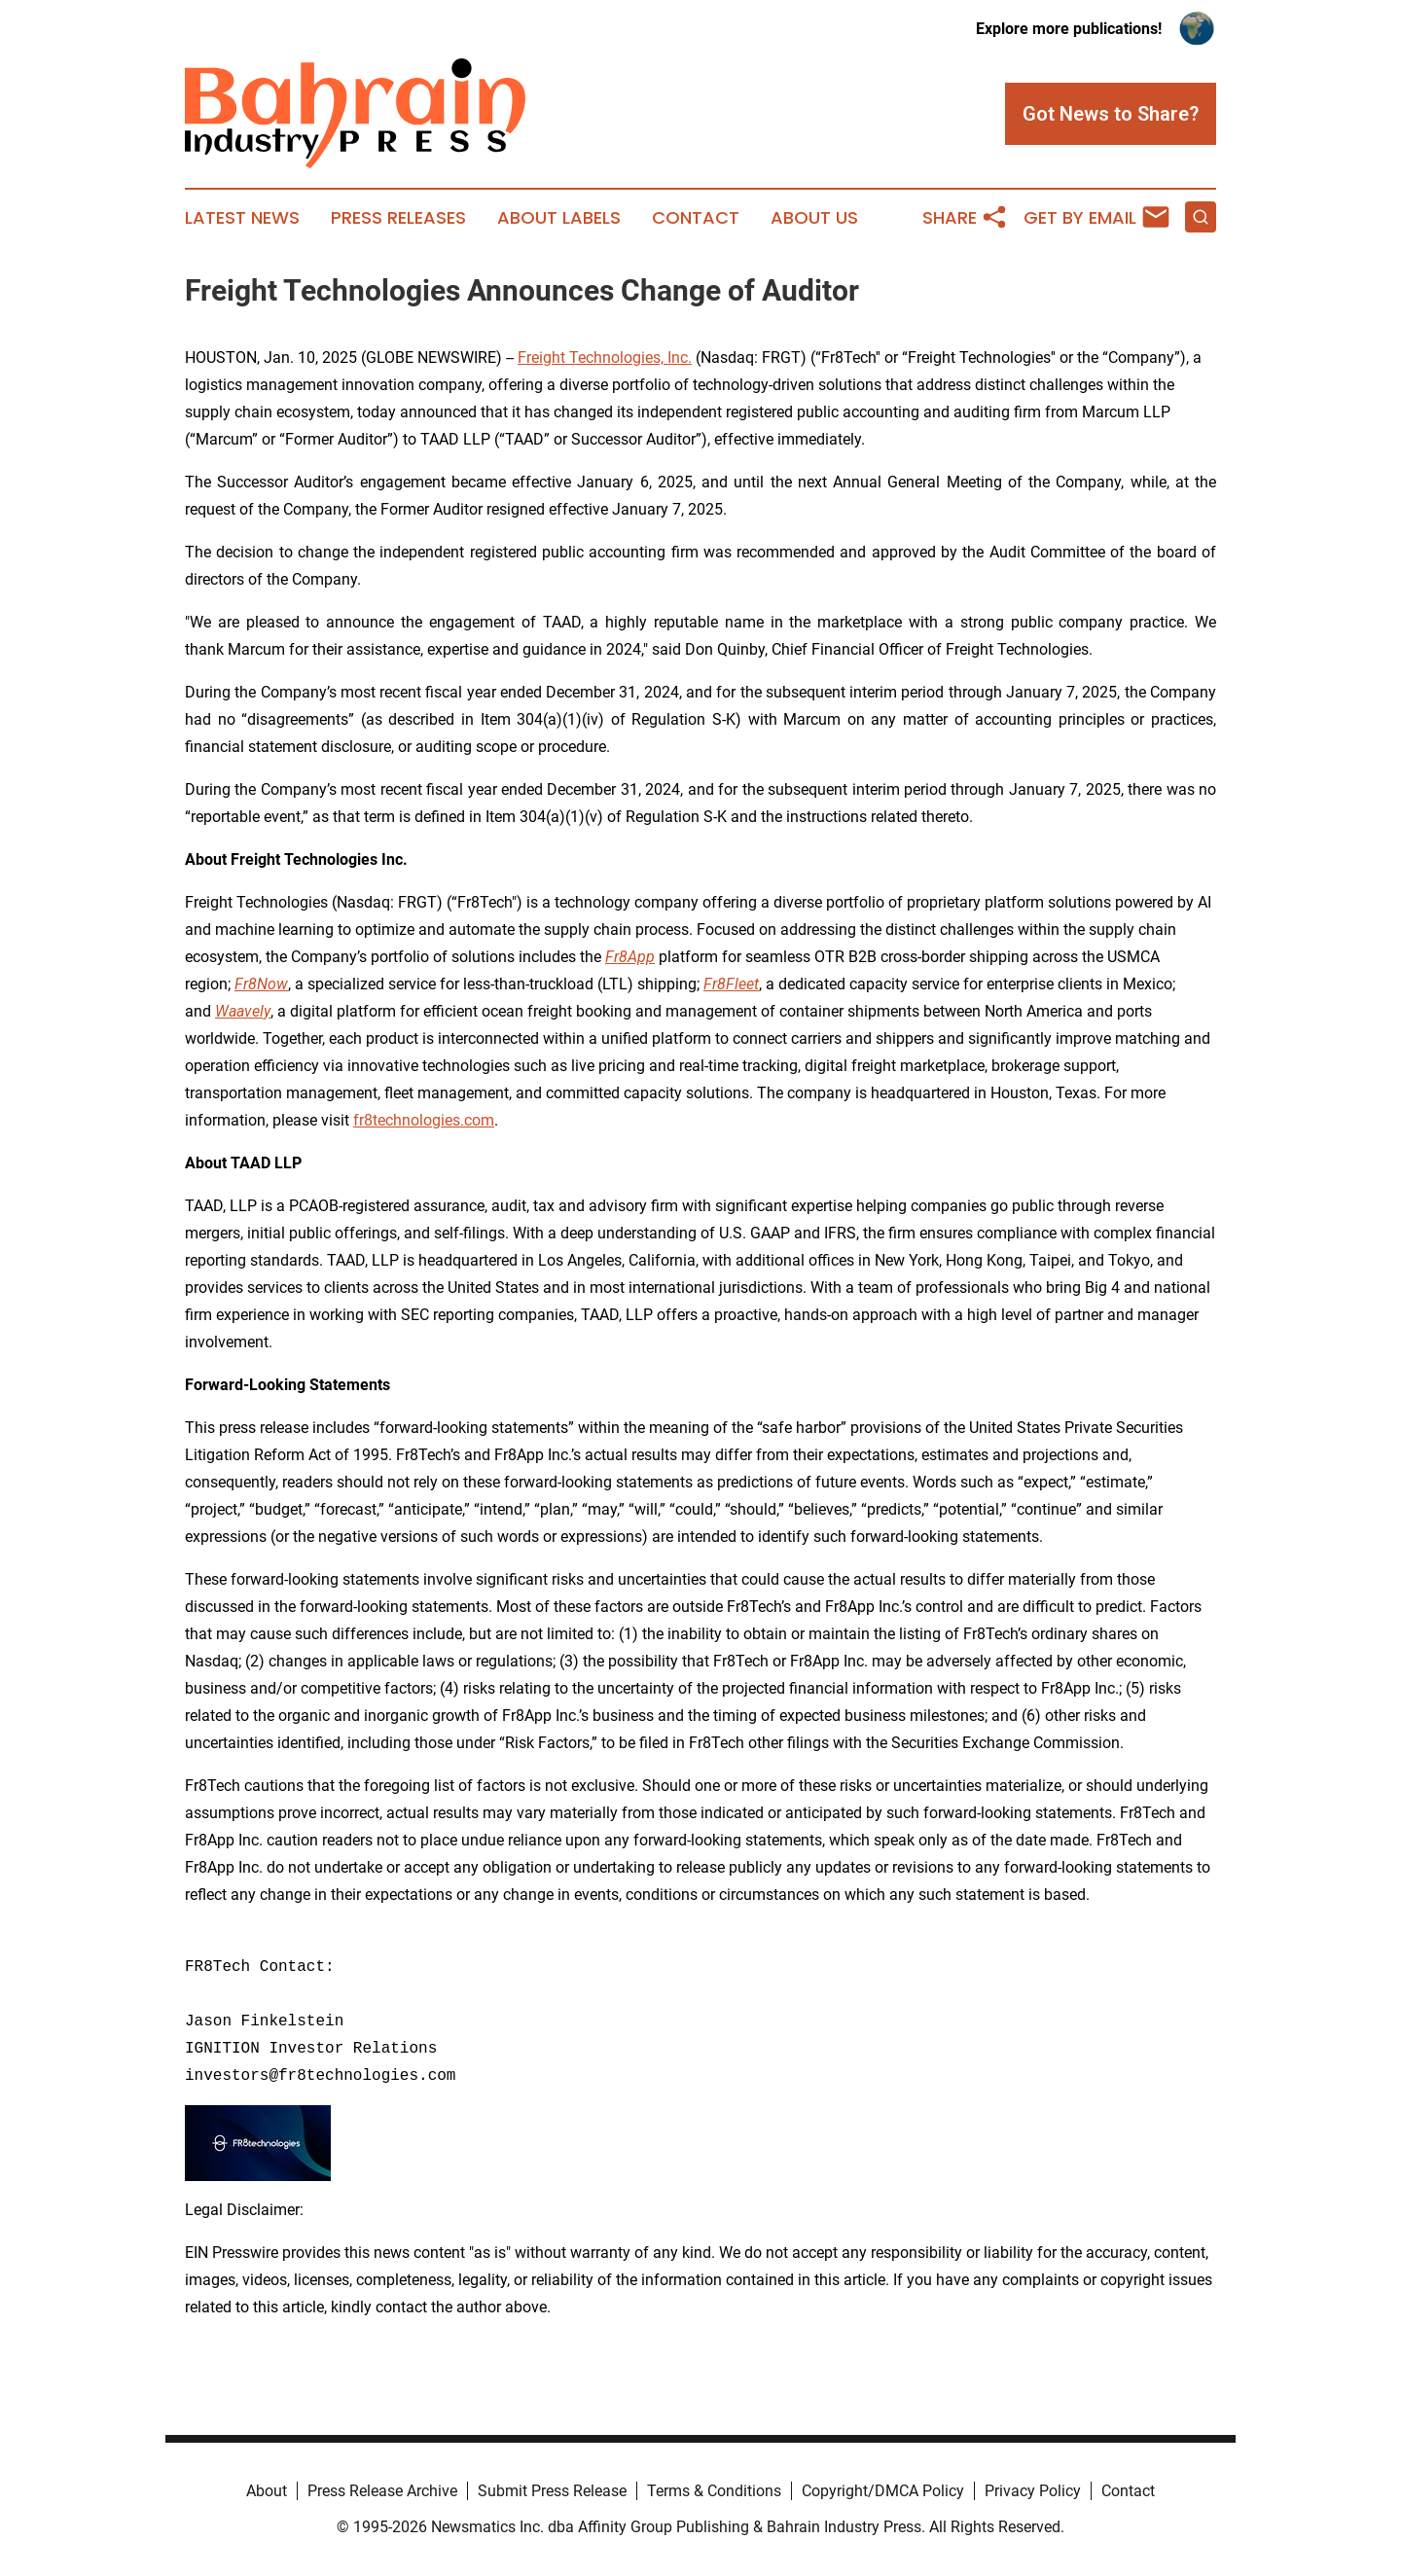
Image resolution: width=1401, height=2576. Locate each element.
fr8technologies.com (423, 1120)
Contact (695, 218)
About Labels (559, 218)
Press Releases (398, 218)
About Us (814, 218)
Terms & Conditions (714, 2491)
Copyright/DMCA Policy (883, 2491)
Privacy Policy (1033, 2491)
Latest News (242, 218)
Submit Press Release (552, 2491)
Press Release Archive (382, 2491)
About (266, 2491)
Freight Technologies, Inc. (605, 357)
